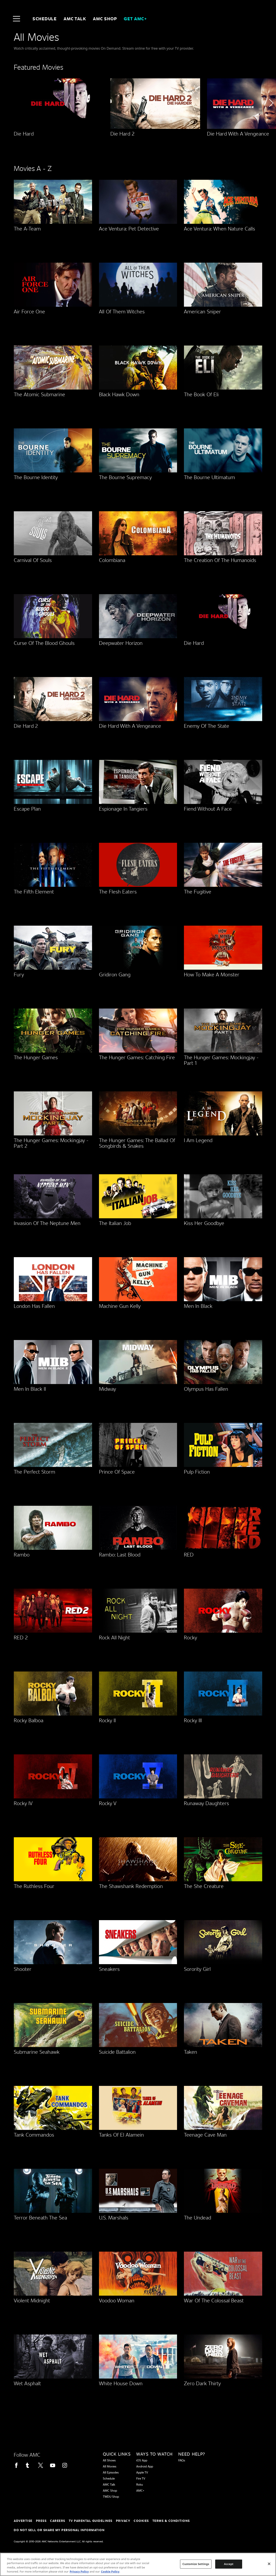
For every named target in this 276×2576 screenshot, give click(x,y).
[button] (17, 18)
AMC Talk (75, 19)
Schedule (45, 19)
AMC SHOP (105, 19)
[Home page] (25, 18)
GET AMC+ (135, 19)
